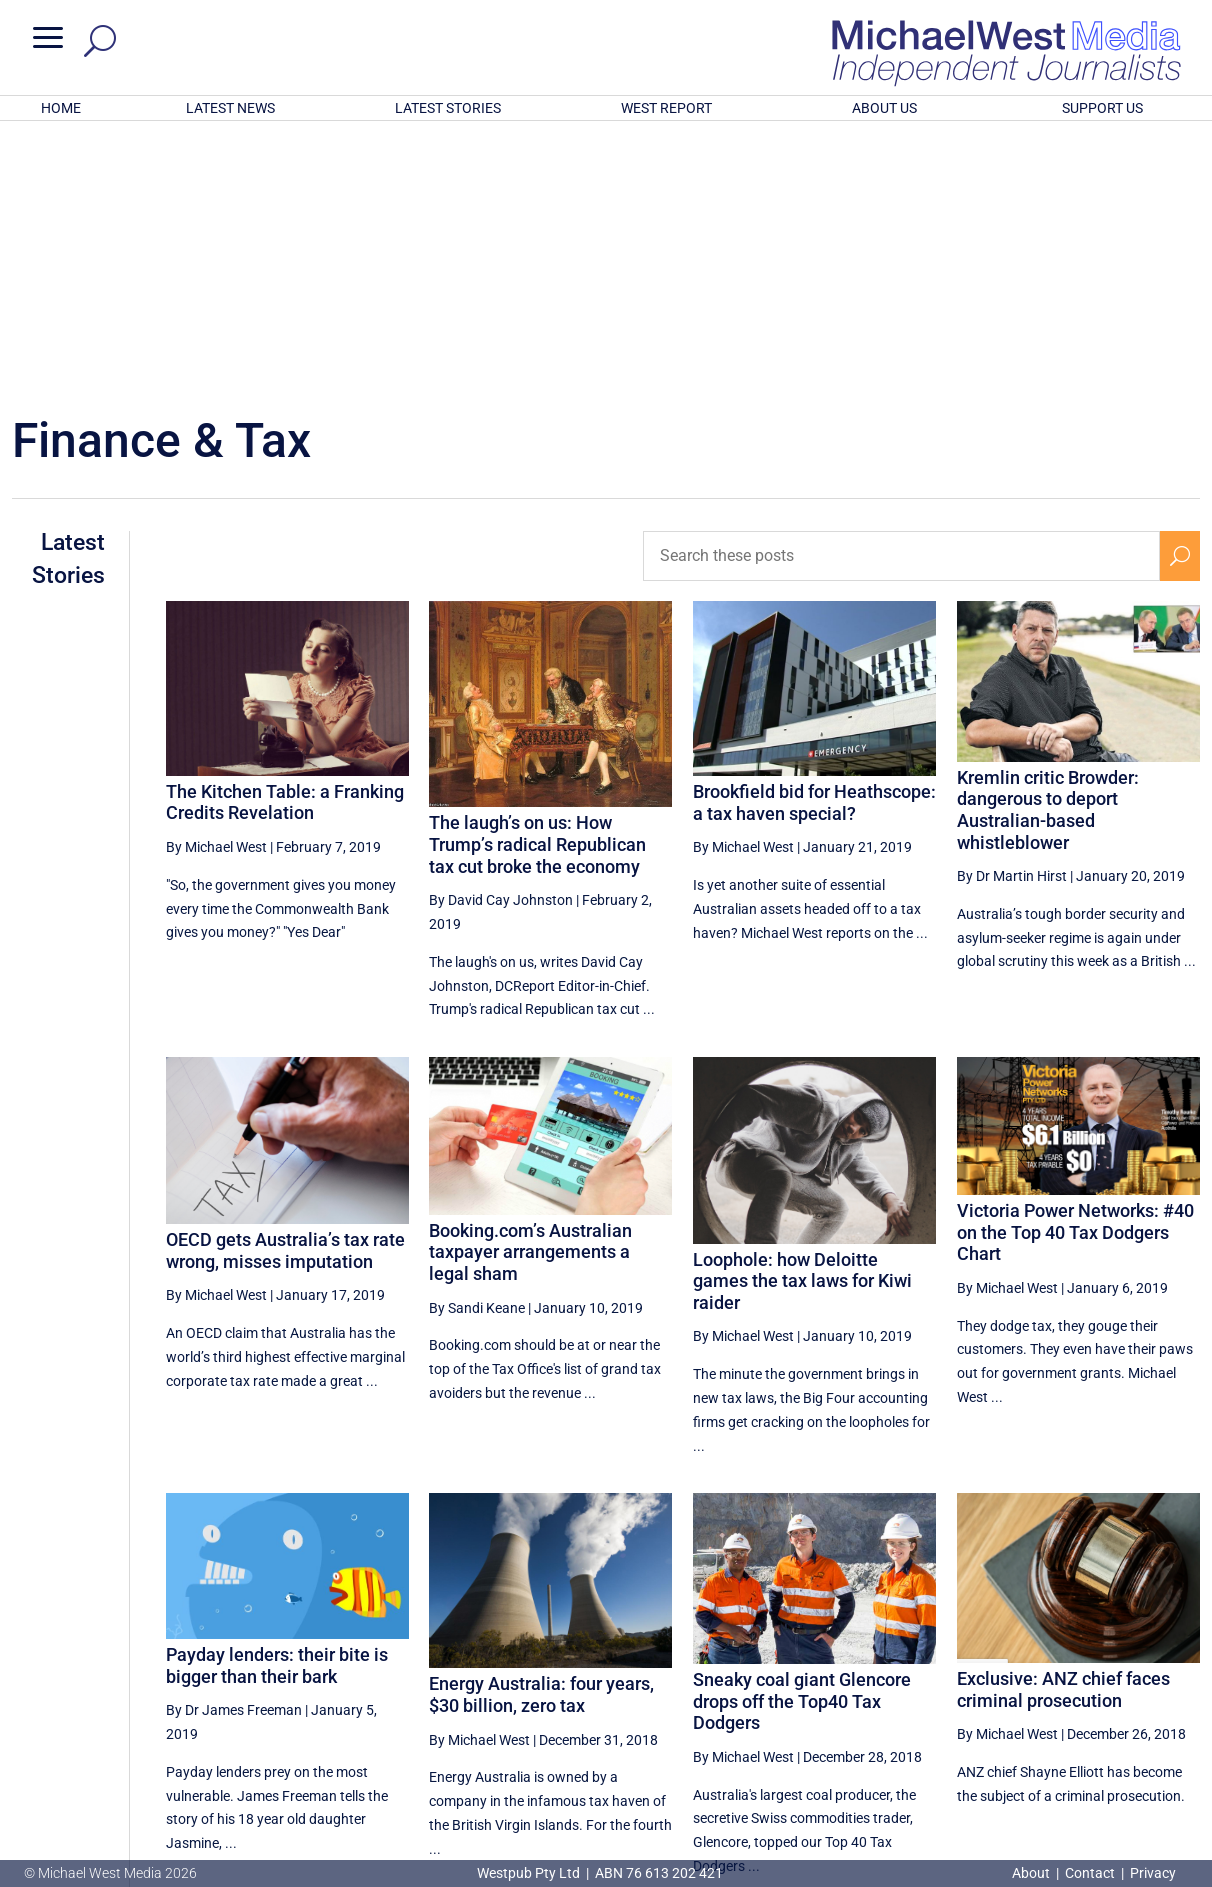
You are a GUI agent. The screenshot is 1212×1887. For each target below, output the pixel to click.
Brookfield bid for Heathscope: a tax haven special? (814, 540)
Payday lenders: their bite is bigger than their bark (277, 1403)
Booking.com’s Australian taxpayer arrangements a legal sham (530, 990)
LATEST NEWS (230, 108)
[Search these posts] (901, 294)
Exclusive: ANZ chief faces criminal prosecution (1063, 1427)
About (1032, 1873)
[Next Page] (1179, 1690)
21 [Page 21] (1134, 1691)
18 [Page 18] (982, 1691)
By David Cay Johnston (501, 638)
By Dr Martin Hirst (1012, 614)
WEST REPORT (666, 108)
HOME (61, 108)
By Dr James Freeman (234, 1448)
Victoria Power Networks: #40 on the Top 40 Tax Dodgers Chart (1075, 970)
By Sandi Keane (477, 1046)
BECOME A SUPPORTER (1110, 1761)
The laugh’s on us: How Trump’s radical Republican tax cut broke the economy (537, 582)
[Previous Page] (885, 1690)
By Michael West (216, 585)
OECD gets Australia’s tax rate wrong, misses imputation (285, 988)
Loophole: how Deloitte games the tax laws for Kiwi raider (802, 1019)
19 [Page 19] (1032, 1691)
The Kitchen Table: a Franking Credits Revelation (285, 540)
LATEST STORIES (448, 108)
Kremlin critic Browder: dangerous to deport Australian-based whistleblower (1048, 548)
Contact (1090, 1873)
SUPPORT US (1102, 108)
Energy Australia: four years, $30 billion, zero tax (541, 1432)
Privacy (1153, 1873)
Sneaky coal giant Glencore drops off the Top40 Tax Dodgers (802, 1439)
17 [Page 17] (931, 1691)
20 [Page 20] (1083, 1691)
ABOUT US (884, 108)
